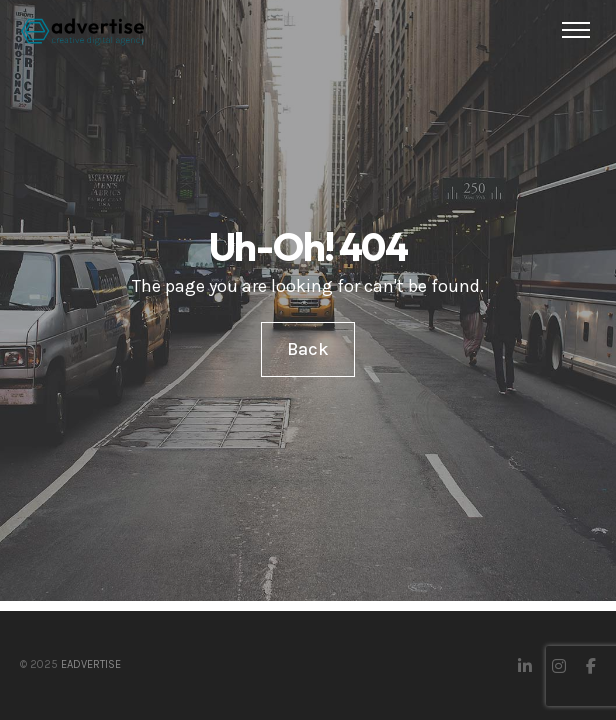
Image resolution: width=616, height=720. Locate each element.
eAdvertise (91, 664)
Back (308, 349)
